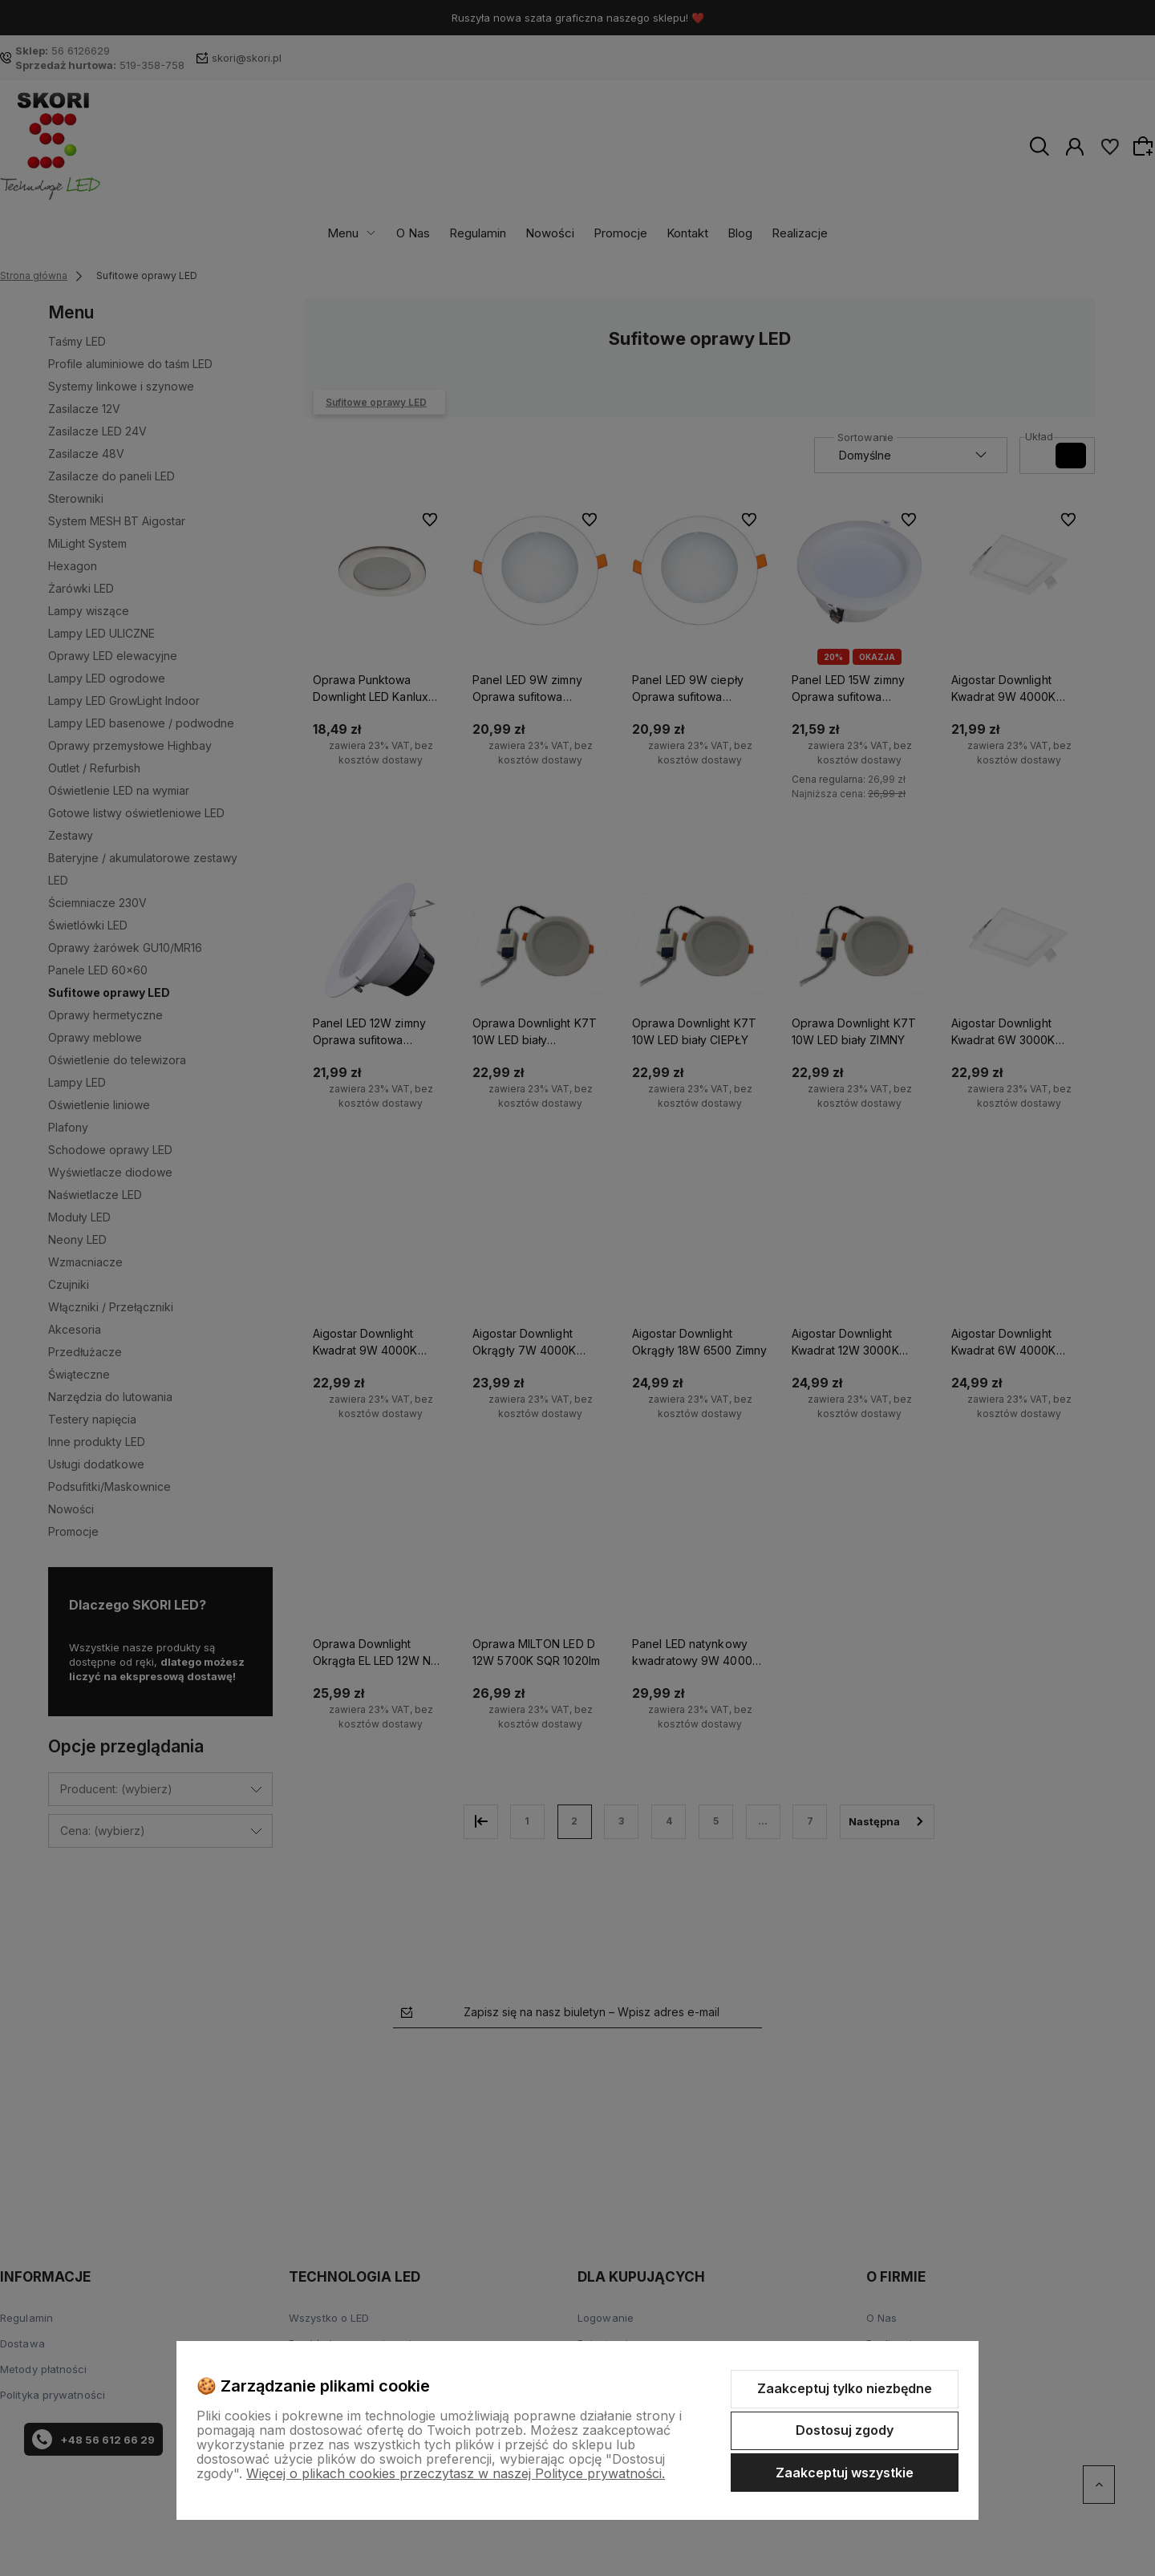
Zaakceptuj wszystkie (845, 2473)
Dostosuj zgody (845, 2430)
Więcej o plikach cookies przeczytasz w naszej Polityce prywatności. (455, 2473)
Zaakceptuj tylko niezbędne (844, 2388)
